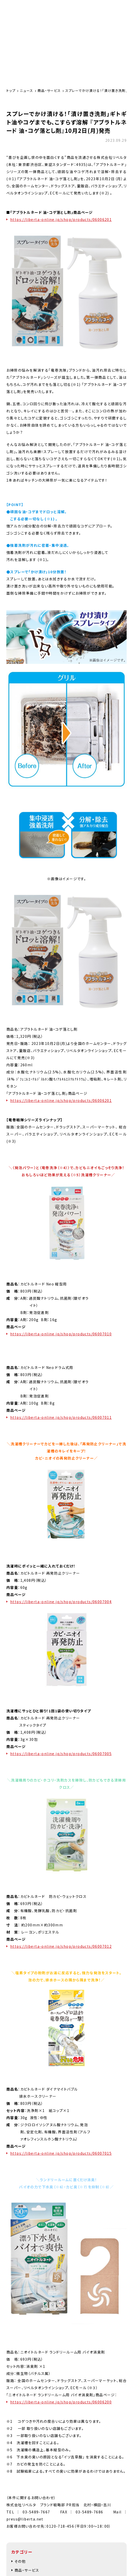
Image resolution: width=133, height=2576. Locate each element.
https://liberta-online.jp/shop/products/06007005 (61, 1753)
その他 (20, 2561)
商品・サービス (49, 90)
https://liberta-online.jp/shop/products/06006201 (61, 219)
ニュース (26, 90)
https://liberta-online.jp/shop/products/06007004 (61, 1601)
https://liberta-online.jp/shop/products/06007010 (61, 1333)
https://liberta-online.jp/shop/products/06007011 (61, 1417)
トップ (10, 90)
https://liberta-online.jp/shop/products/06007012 (61, 1946)
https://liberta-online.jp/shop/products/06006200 (61, 2401)
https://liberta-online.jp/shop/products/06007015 (61, 2153)
